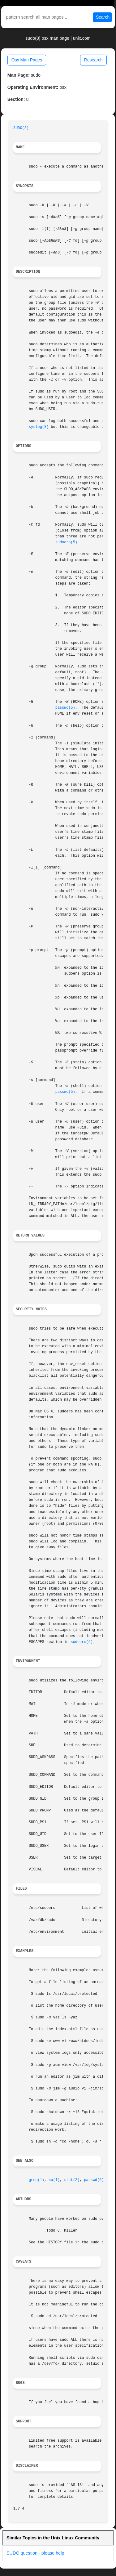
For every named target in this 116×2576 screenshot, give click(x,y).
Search (103, 17)
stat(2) (71, 2180)
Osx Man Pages (26, 59)
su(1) (54, 2180)
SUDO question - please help (35, 2553)
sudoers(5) (66, 542)
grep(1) (36, 2180)
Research (93, 59)
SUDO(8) (21, 128)
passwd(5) (65, 708)
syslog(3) (39, 427)
